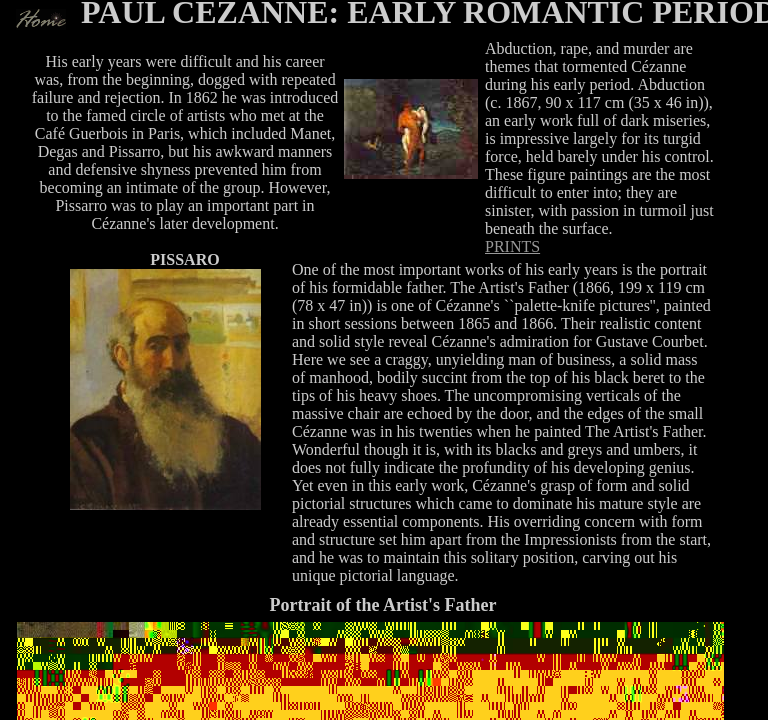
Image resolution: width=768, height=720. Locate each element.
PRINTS (512, 246)
